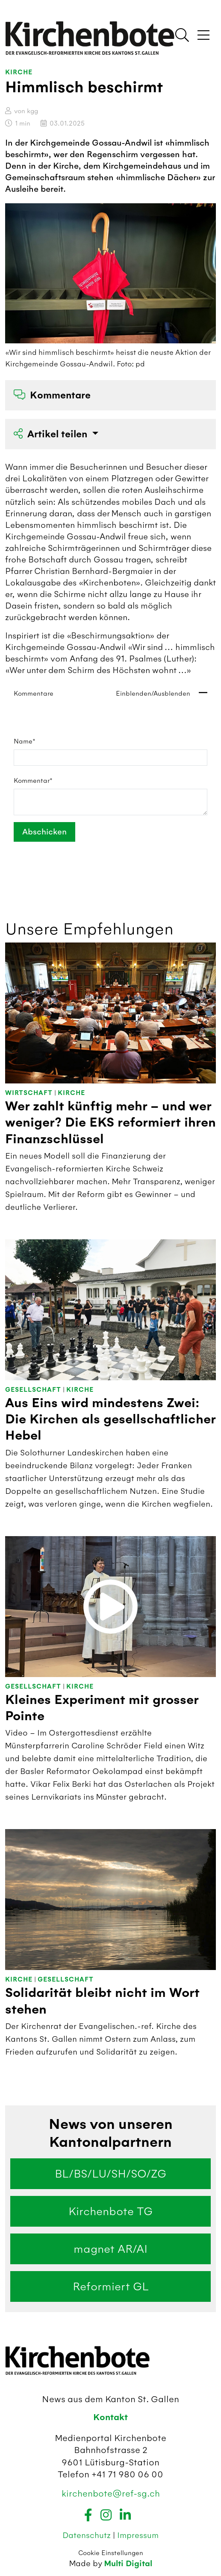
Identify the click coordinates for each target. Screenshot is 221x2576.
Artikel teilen (52, 434)
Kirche (18, 72)
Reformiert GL (111, 2286)
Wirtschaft (29, 1093)
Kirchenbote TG (110, 2211)
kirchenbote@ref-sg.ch (111, 2493)
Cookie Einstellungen (110, 2553)
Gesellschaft (33, 1390)
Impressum (138, 2535)
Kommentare (52, 395)
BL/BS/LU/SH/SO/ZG (110, 2174)
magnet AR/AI (110, 2249)
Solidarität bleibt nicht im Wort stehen (102, 2001)
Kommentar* (33, 781)
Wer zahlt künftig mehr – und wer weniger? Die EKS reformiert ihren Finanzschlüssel (110, 1122)
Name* (24, 741)
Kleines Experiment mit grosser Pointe (101, 1708)
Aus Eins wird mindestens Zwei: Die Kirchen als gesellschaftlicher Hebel (110, 1419)
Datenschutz (87, 2535)
